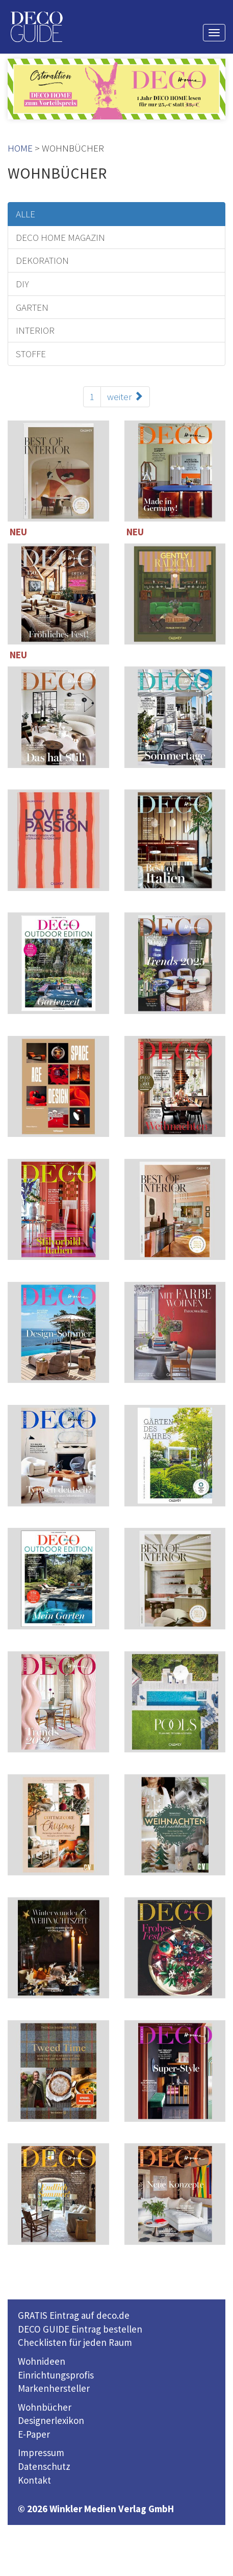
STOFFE (31, 354)
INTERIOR (35, 330)
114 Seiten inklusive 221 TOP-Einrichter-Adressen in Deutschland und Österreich (175, 1089)
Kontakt (34, 2480)
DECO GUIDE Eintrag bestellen (80, 2329)
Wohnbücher (44, 2407)
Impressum (41, 2452)
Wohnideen (41, 2361)
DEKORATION (42, 260)
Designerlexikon (51, 2420)
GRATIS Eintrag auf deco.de (74, 2315)
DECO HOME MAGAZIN (60, 237)
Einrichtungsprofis (56, 2375)
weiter (125, 396)
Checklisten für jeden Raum (75, 2342)
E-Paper (34, 2434)
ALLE (25, 214)
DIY (22, 284)
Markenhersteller (54, 2388)
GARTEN (32, 307)
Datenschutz (44, 2466)
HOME (20, 148)
